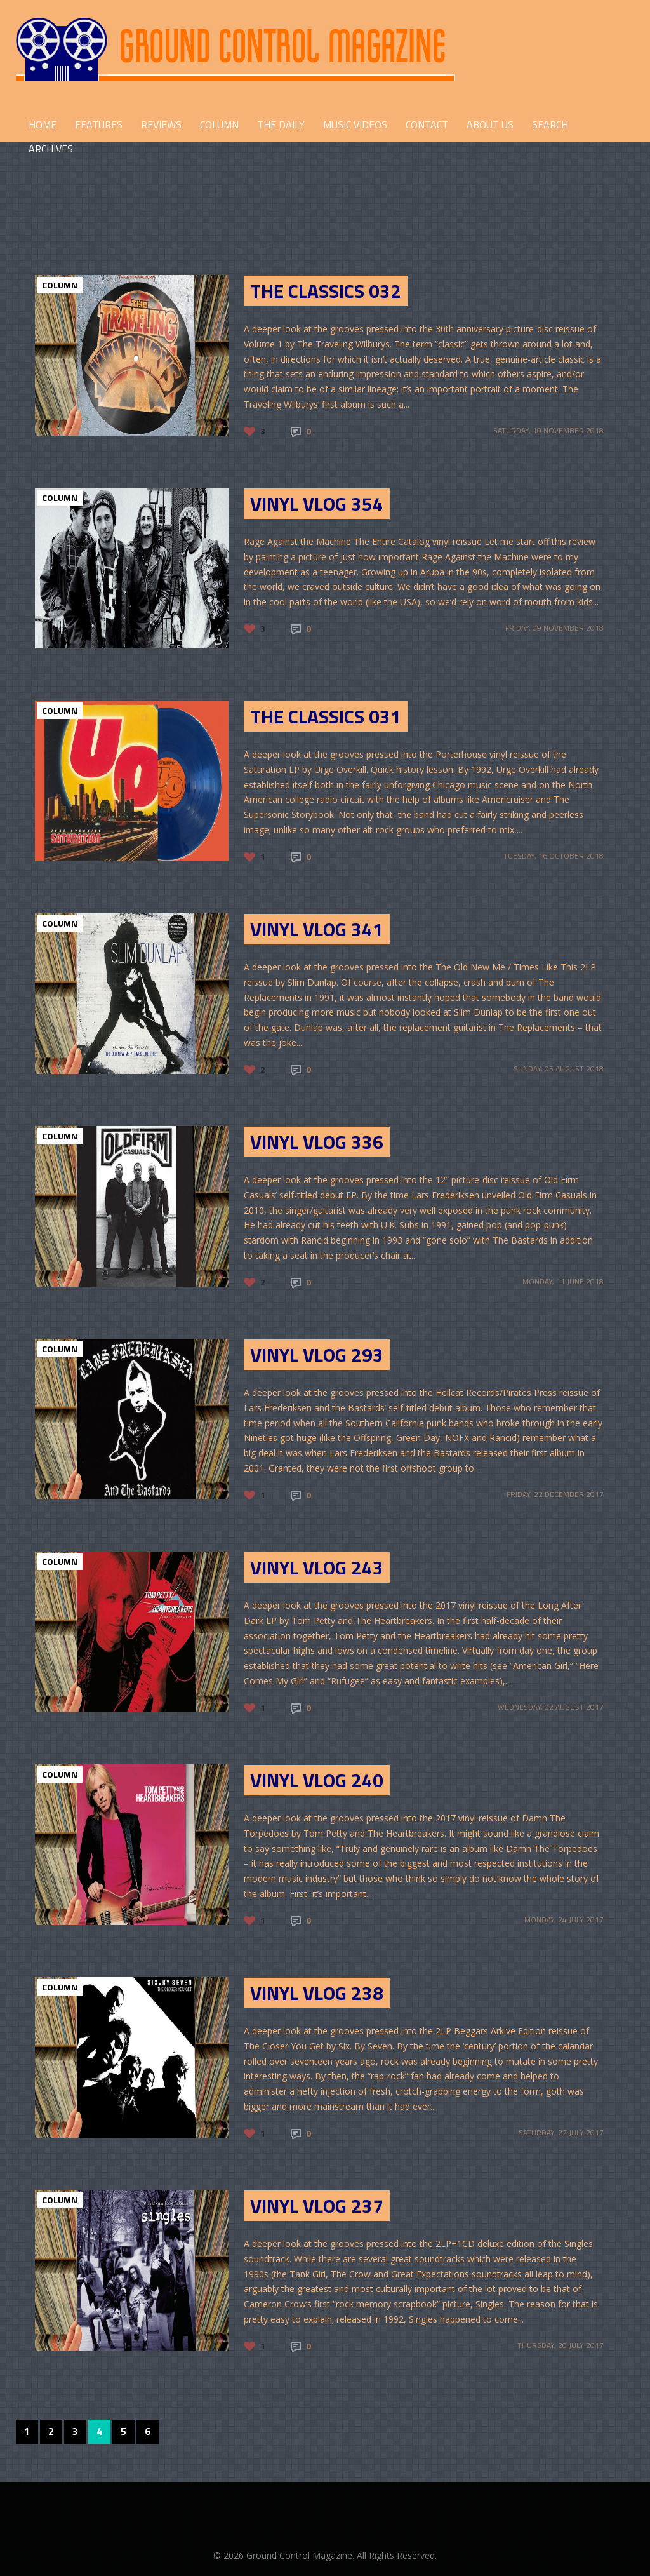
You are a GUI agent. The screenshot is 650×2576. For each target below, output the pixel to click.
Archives (51, 148)
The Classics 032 (325, 290)
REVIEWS (161, 124)
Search (550, 124)
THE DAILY (281, 124)
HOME (42, 124)
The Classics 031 (325, 716)
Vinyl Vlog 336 (316, 1142)
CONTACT (427, 124)
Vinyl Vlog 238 (316, 1993)
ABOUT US (490, 124)
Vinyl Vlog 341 (316, 929)
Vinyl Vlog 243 (316, 1567)
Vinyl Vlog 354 (316, 503)
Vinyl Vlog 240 (316, 1780)
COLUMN (219, 124)
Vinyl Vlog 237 (316, 2205)
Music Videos (355, 124)
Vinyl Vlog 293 (316, 1354)
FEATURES (99, 124)
